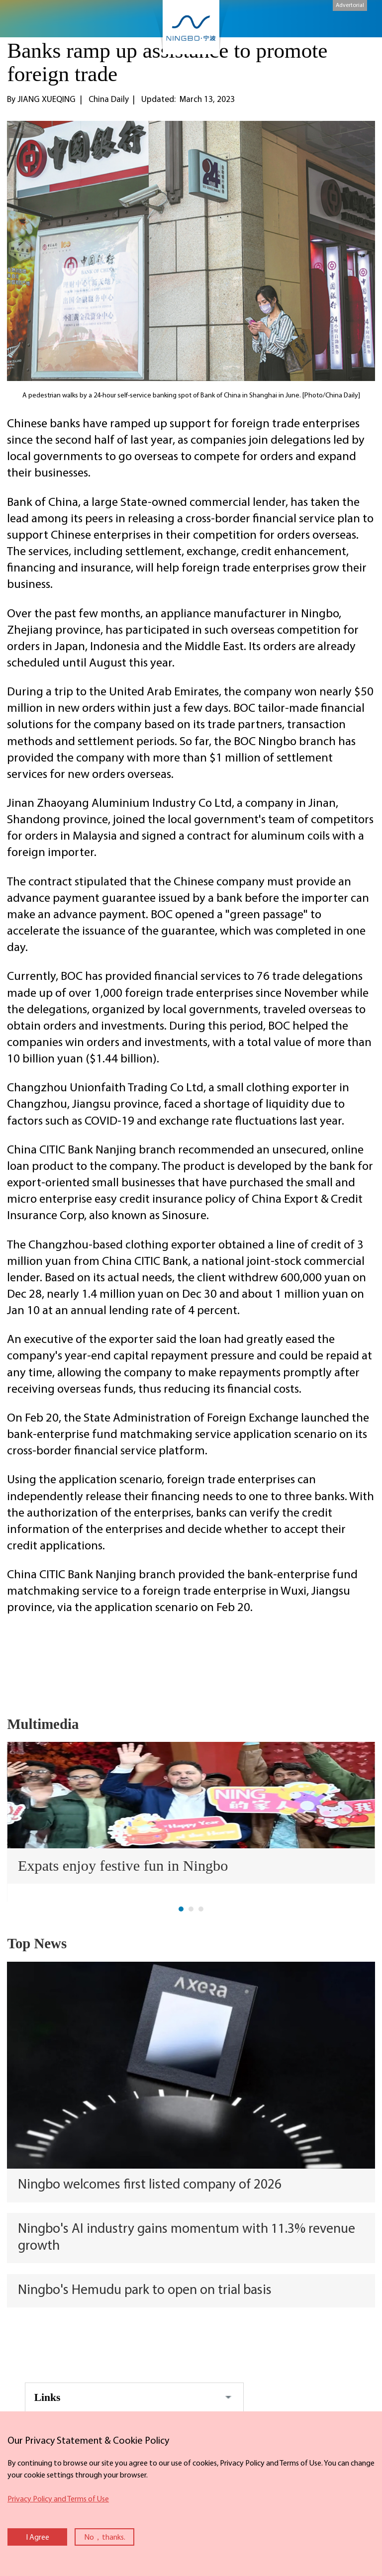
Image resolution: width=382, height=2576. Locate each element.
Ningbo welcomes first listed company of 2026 (150, 2185)
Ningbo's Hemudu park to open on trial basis (145, 2290)
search (359, 23)
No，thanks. (104, 2538)
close (5, 2431)
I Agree (37, 2538)
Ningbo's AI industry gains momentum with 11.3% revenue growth (186, 2237)
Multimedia (43, 1724)
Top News (37, 1943)
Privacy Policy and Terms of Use (58, 2499)
